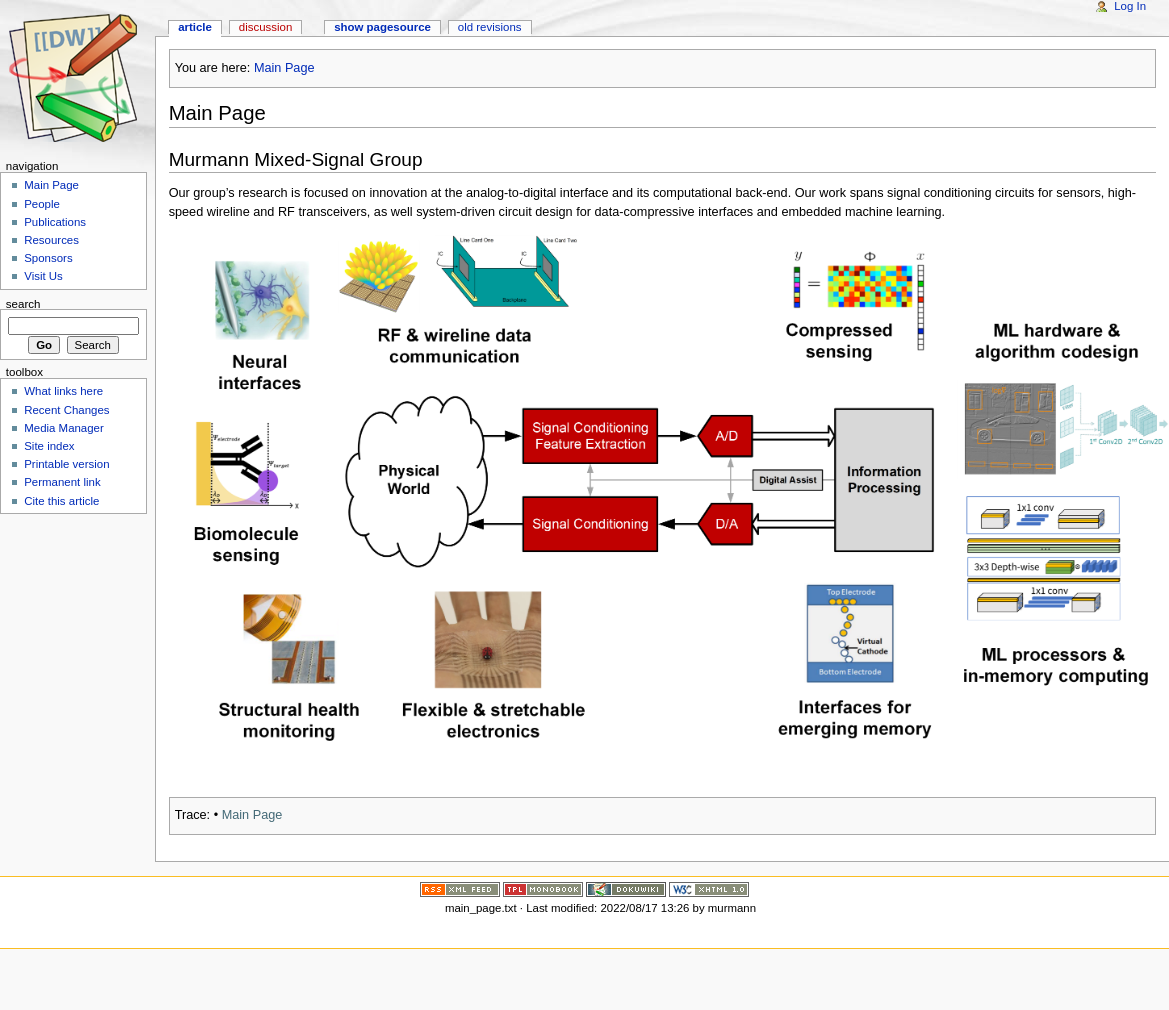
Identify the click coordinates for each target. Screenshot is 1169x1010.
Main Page (284, 68)
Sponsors (48, 258)
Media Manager (64, 428)
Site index (49, 446)
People (42, 204)
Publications (55, 222)
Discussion (265, 27)
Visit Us (43, 276)
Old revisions (490, 27)
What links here (63, 391)
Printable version (66, 464)
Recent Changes (66, 410)
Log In (1130, 6)
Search (23, 303)
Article (195, 27)
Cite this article (61, 501)
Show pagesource (382, 27)
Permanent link (62, 482)
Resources (51, 240)
